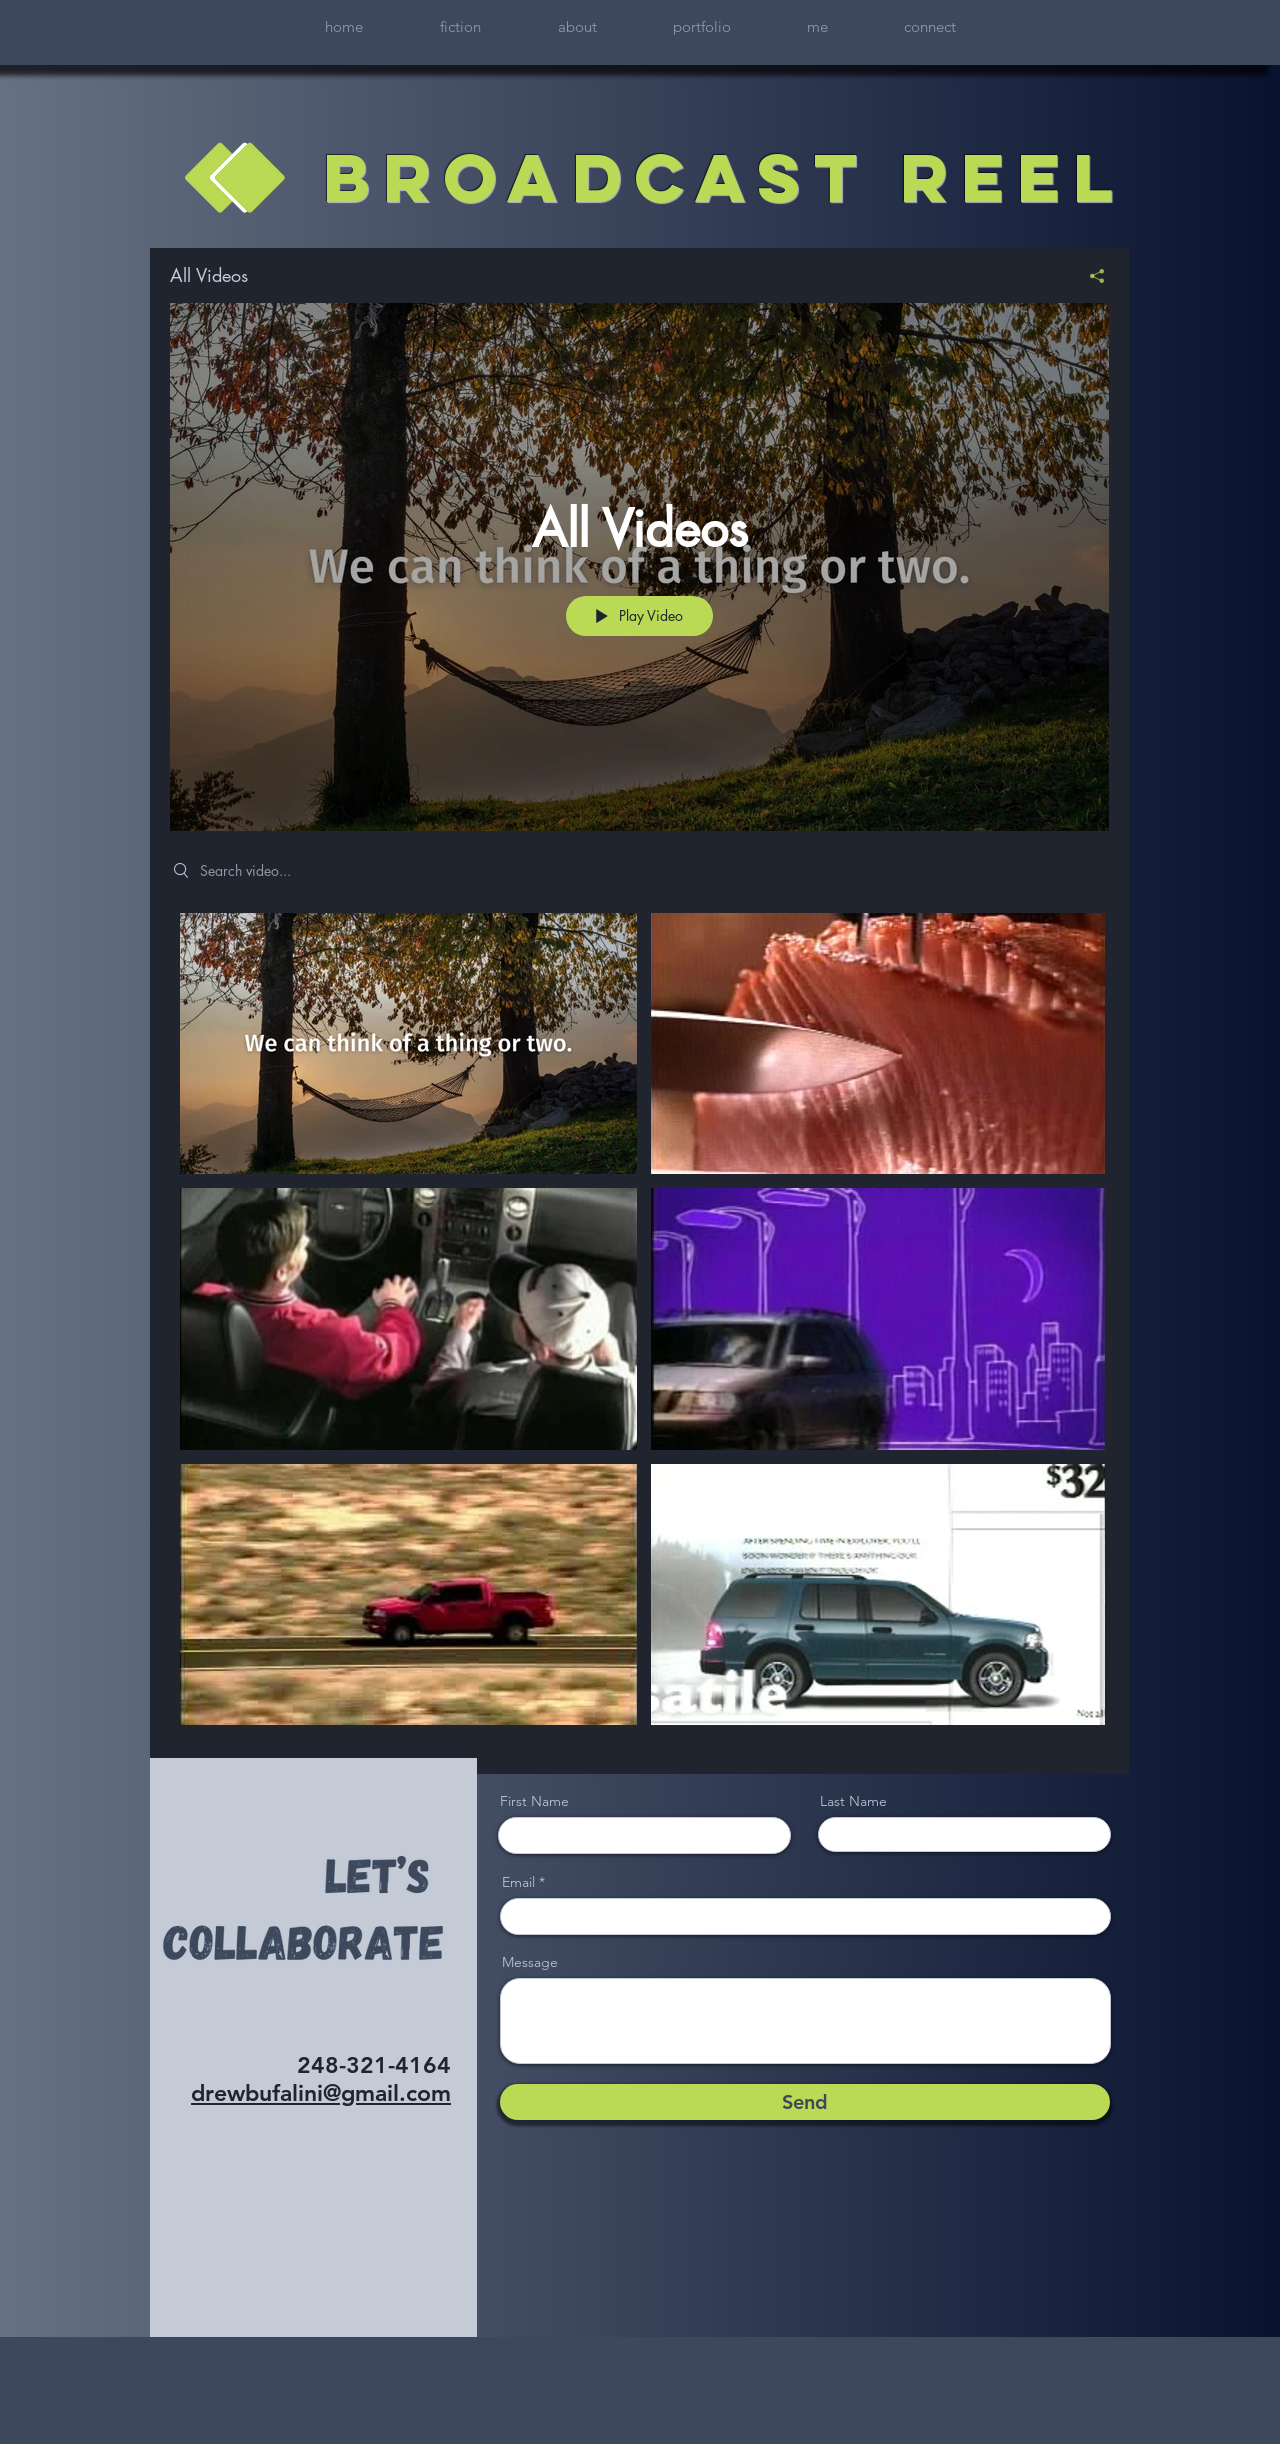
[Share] (1089, 276)
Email (518, 1882)
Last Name (853, 1801)
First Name (534, 1801)
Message (530, 1962)
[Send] (805, 2102)
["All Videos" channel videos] (639, 1328)
